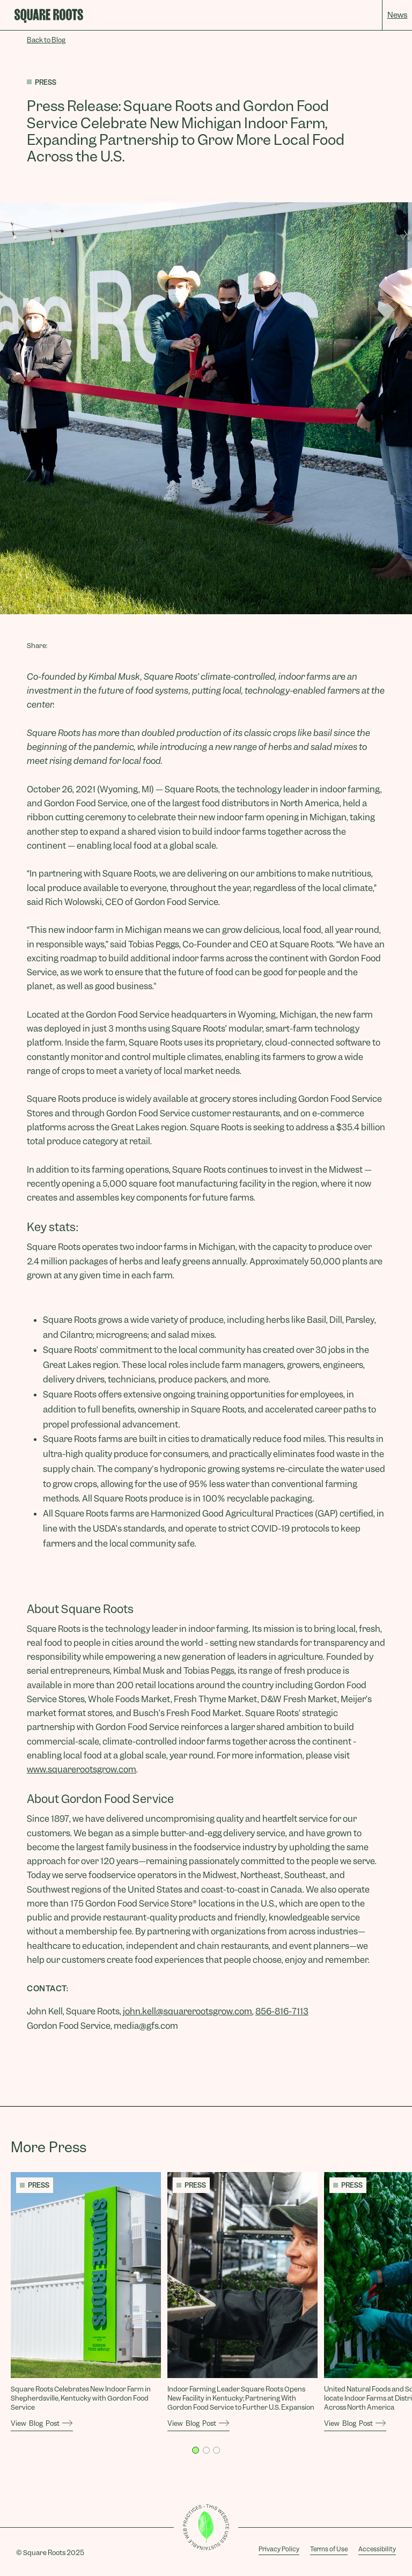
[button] (195, 2450)
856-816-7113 (281, 2011)
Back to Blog (46, 40)
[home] (48, 16)
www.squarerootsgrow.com (81, 1769)
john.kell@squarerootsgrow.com (187, 2011)
